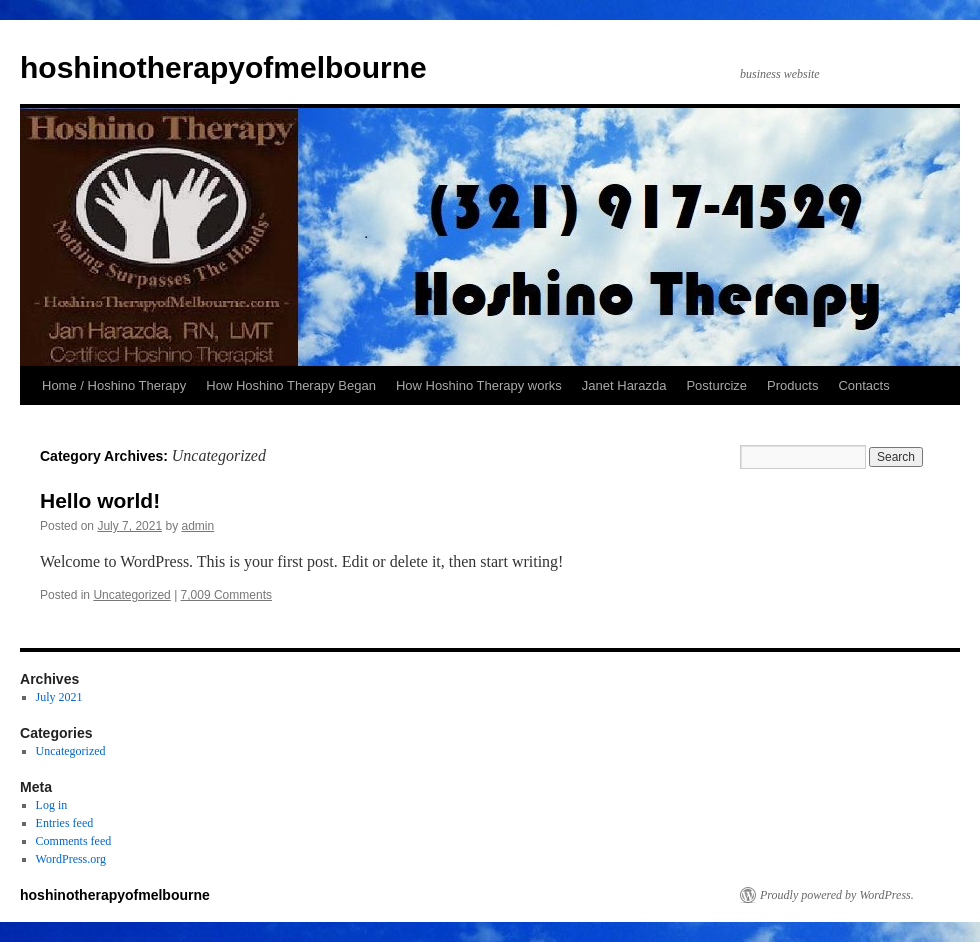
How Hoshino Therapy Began (291, 385)
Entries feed (65, 823)
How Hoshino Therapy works (479, 385)
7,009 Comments (226, 595)
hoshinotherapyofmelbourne (223, 67)
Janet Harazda (624, 385)
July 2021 (59, 697)
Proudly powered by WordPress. (837, 895)
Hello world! (100, 500)
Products (792, 385)
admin (197, 526)
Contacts (863, 385)
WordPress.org (71, 859)
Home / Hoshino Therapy (114, 385)
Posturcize (716, 385)
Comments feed (74, 841)
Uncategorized (131, 595)
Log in (52, 805)
